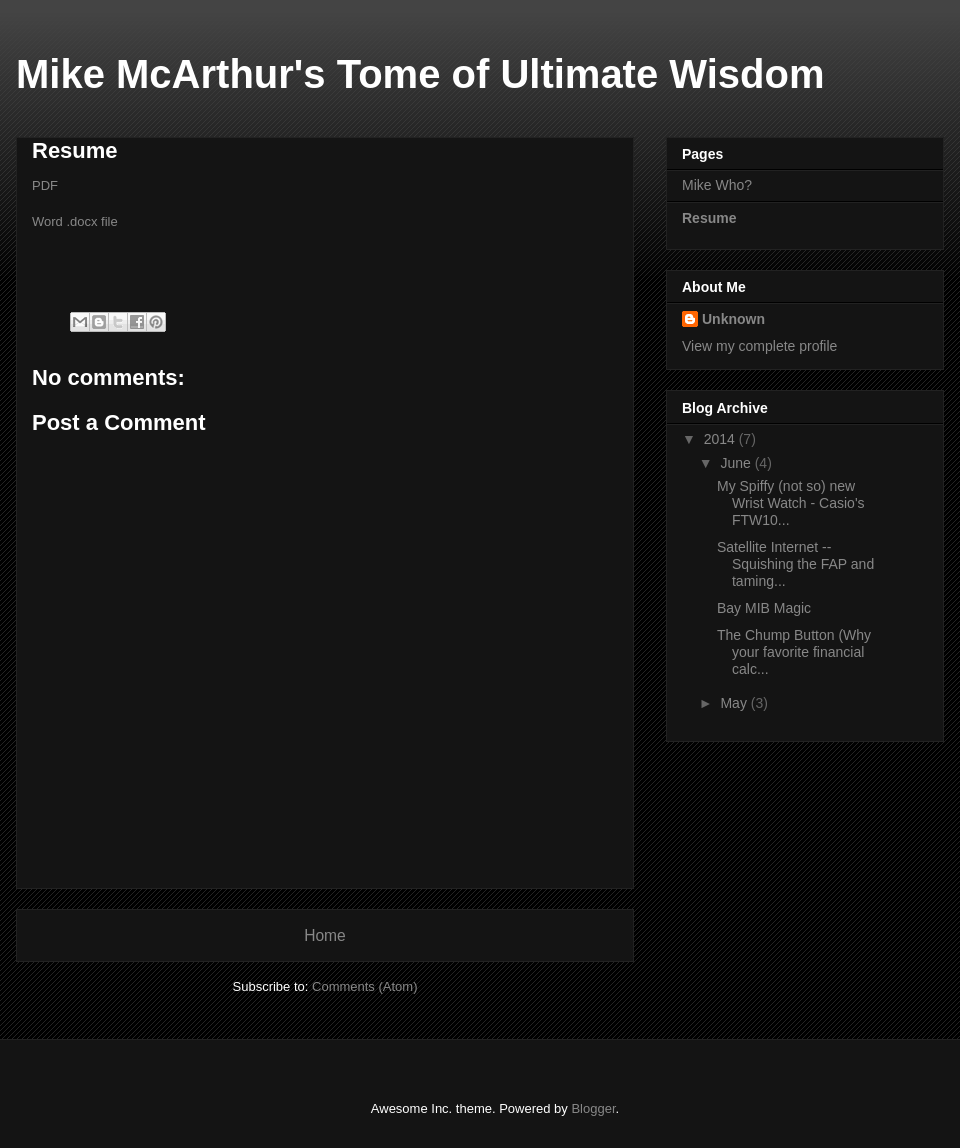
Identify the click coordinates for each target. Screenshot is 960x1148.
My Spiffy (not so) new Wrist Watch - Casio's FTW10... (791, 503)
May (735, 703)
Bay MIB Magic (764, 608)
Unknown (733, 319)
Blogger (593, 1108)
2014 (721, 439)
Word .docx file (75, 221)
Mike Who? (717, 185)
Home (325, 935)
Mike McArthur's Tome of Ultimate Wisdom (420, 74)
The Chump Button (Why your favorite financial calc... (794, 652)
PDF (45, 185)
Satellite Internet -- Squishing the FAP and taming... (795, 564)
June (737, 463)
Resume (709, 218)
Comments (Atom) (364, 986)
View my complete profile (759, 346)
